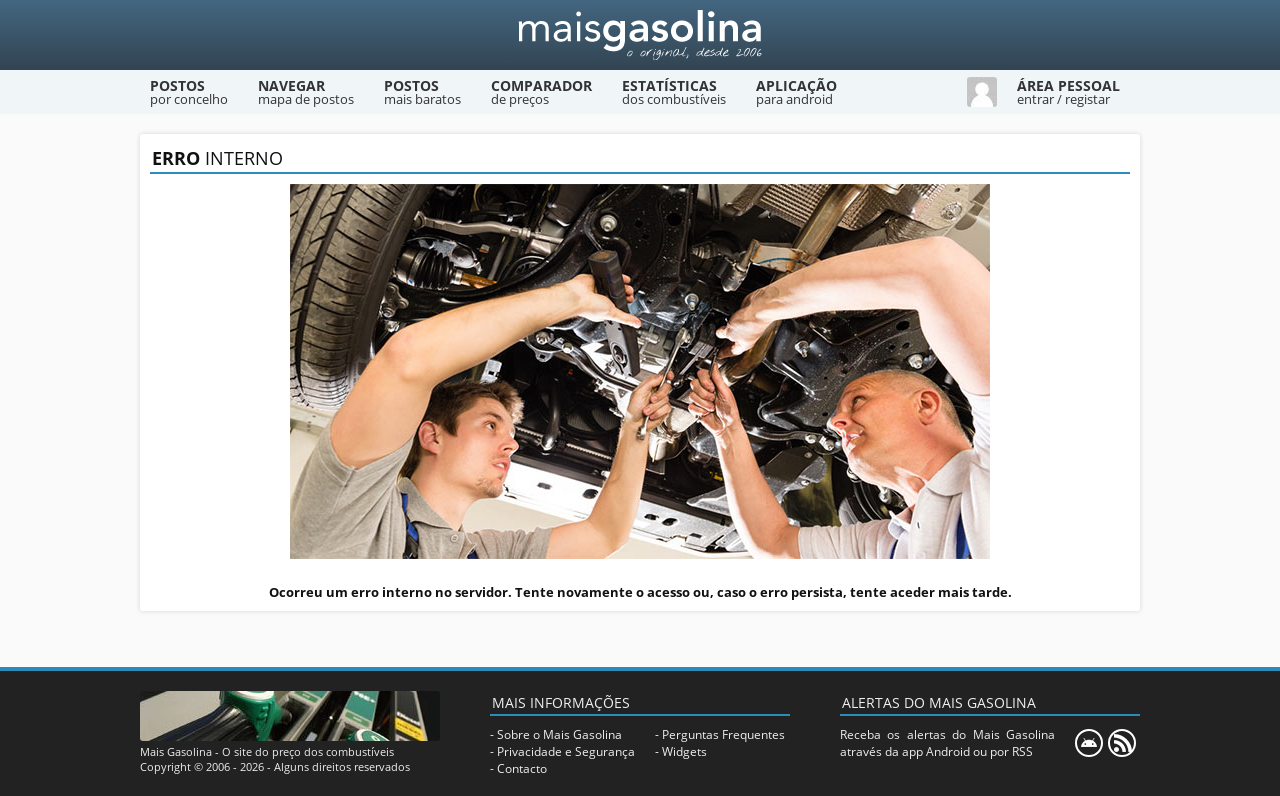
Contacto (522, 768)
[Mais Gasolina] (640, 35)
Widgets (684, 751)
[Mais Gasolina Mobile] (1089, 743)
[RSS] (1122, 743)
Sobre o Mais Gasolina (559, 734)
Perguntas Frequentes (723, 734)
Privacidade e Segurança (566, 751)
